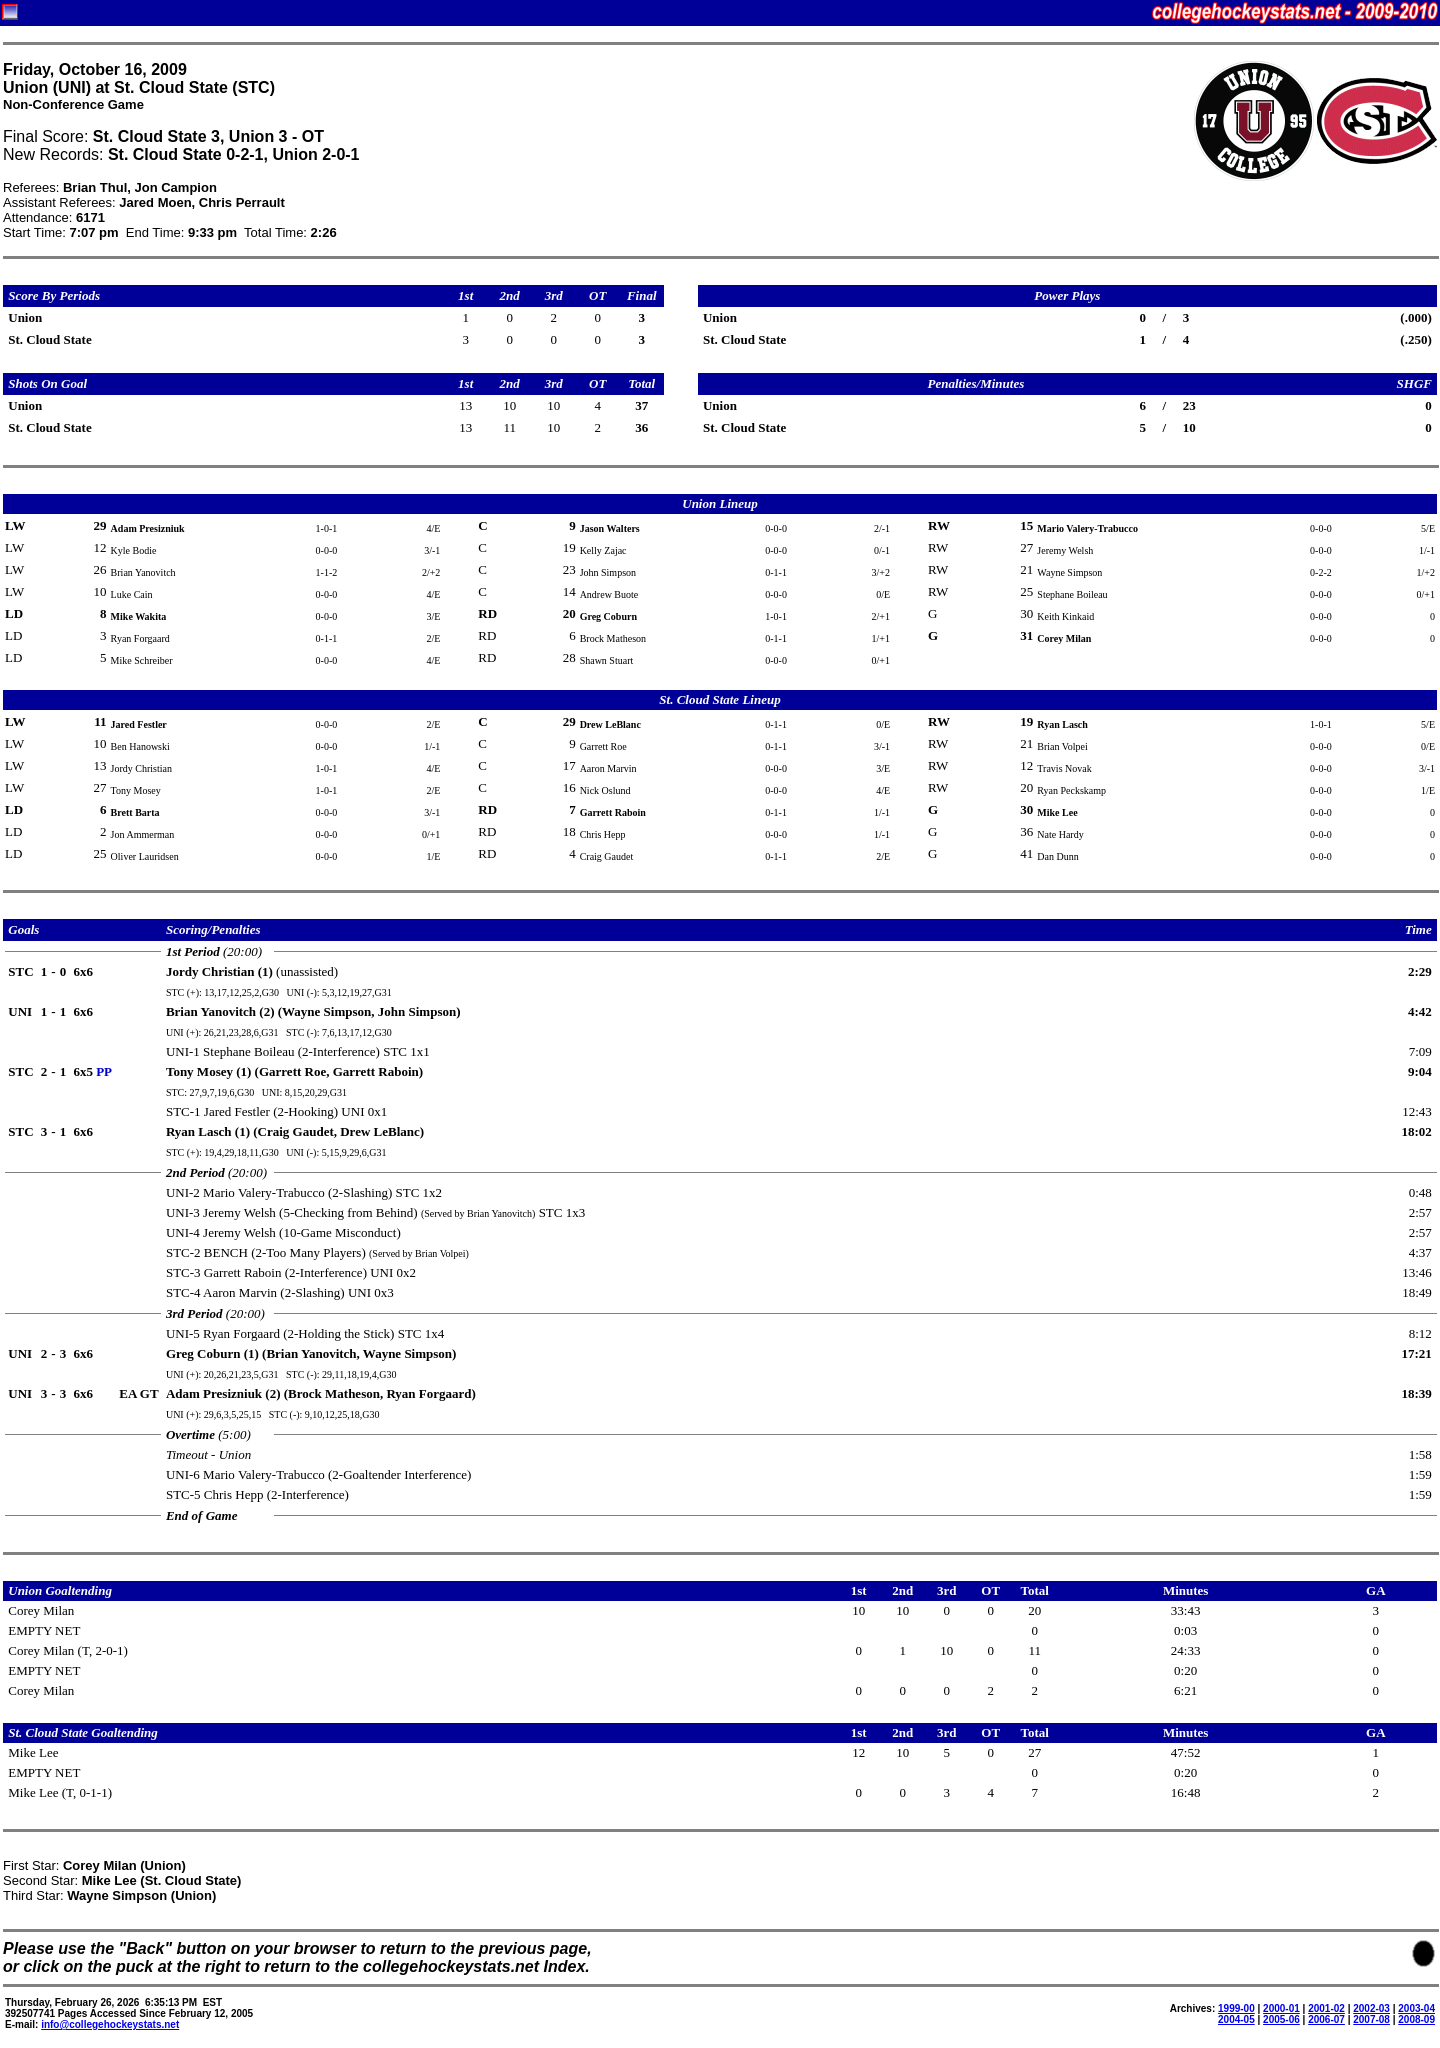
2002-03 (1371, 2008)
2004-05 (1236, 2019)
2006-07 (1326, 2019)
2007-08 (1371, 2019)
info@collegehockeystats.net (110, 2024)
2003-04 (1416, 2008)
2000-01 (1281, 2008)
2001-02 (1326, 2008)
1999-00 (1236, 2008)
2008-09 (1416, 2019)
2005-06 (1281, 2019)
